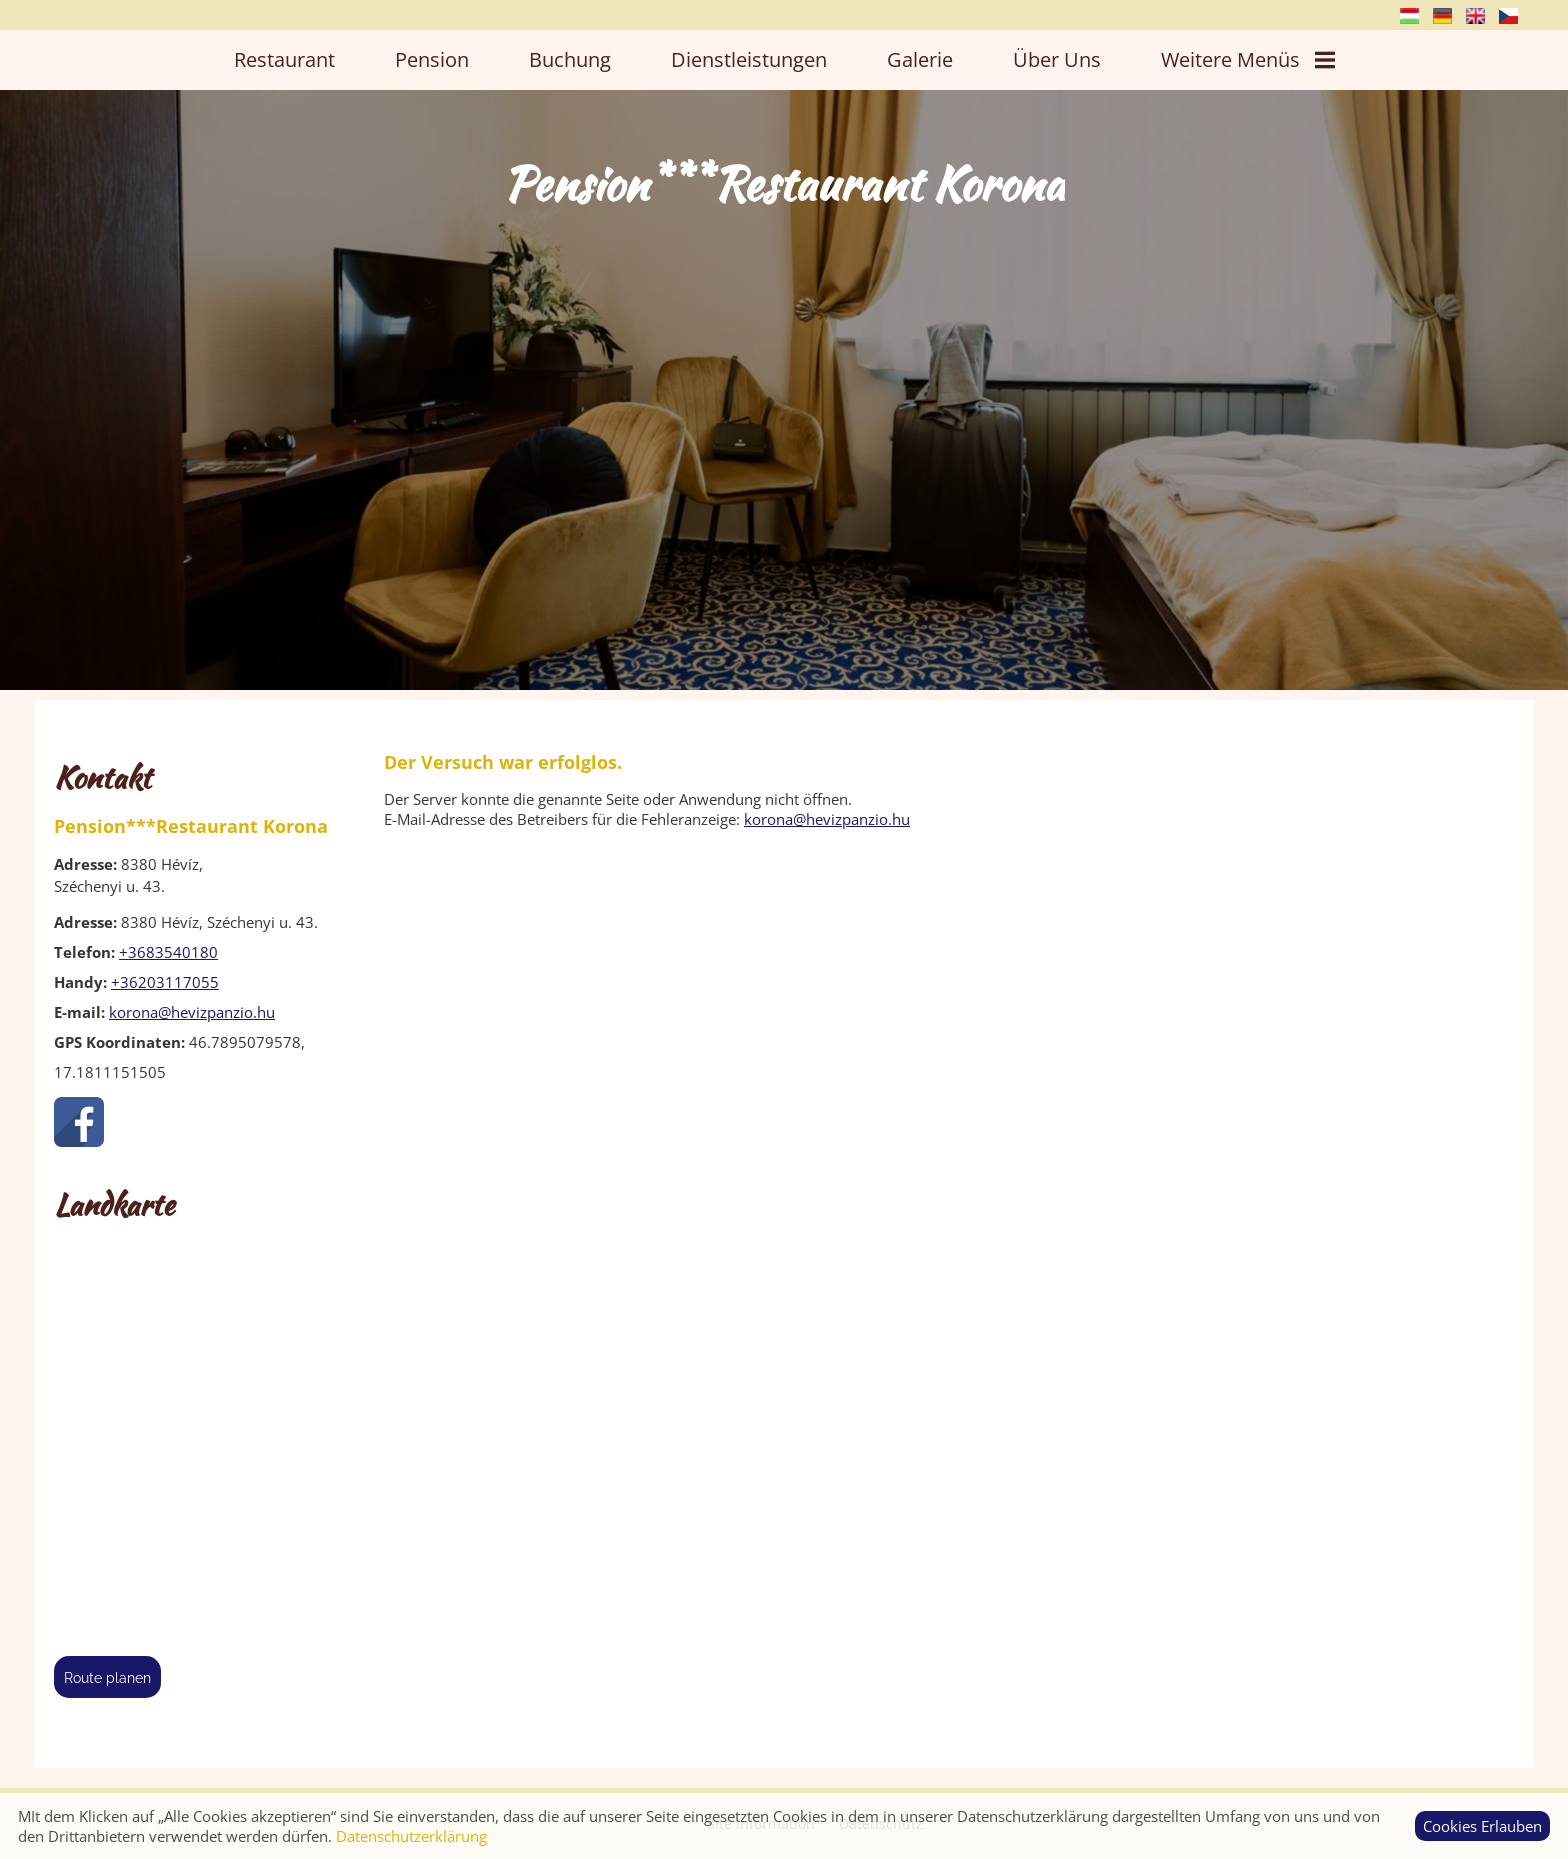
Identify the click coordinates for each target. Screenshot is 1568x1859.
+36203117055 (165, 982)
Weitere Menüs (1248, 59)
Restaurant (284, 59)
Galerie (920, 59)
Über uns (1057, 59)
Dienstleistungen (749, 59)
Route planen (107, 1678)
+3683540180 (168, 952)
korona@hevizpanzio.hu (192, 1012)
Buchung (570, 59)
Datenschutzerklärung (411, 1836)
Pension (432, 59)
